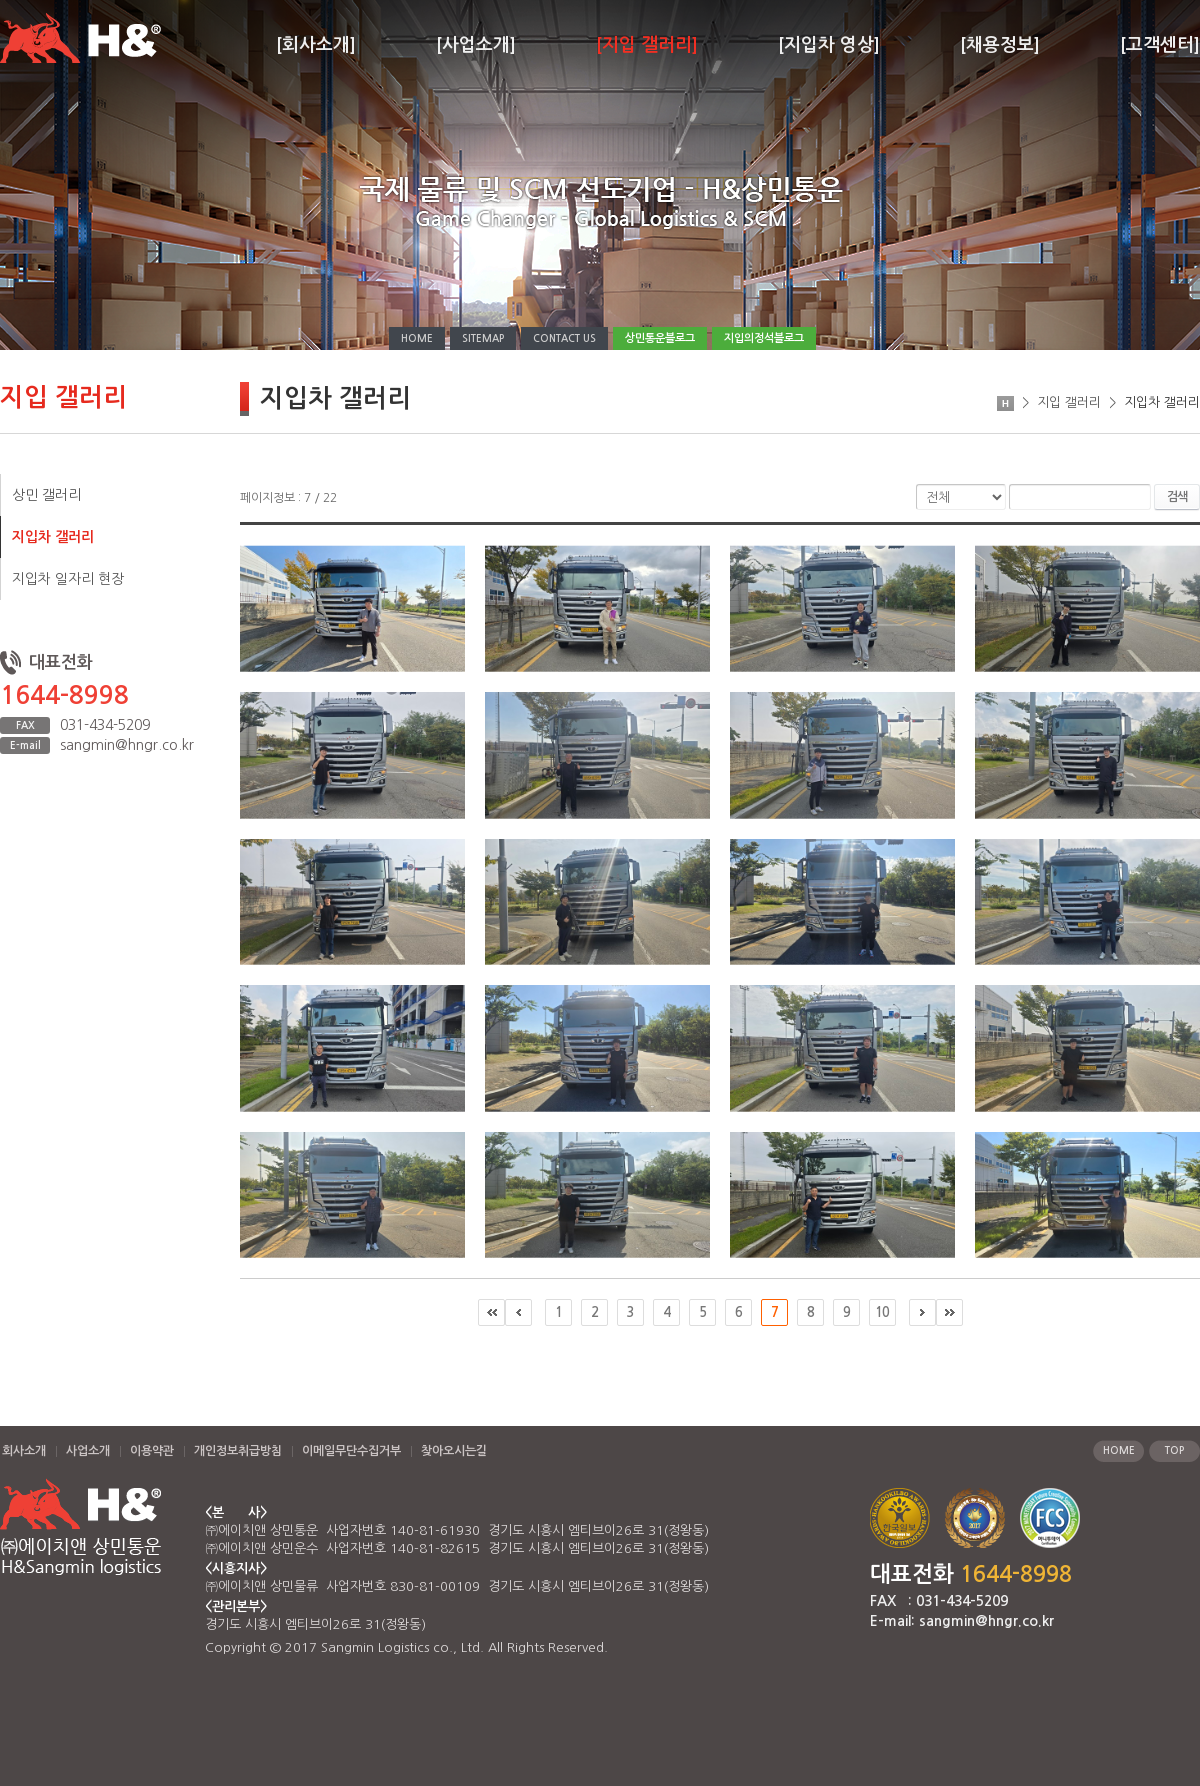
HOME (417, 338)
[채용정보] (1000, 45)
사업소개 (88, 1451)
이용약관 (152, 1451)
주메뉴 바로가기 (0, 0)
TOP (1174, 1450)
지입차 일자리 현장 (68, 579)
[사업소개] (476, 45)
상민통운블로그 (660, 338)
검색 (1177, 497)
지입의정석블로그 (764, 338)
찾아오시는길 (454, 1451)
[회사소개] (316, 45)
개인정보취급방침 (238, 1451)
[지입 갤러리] (647, 45)
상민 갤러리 (46, 495)
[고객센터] (1160, 45)
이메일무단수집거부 (351, 1451)
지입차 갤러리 (53, 537)
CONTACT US (564, 338)
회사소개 (24, 1451)
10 (882, 1312)
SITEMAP (483, 338)
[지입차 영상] (829, 45)
